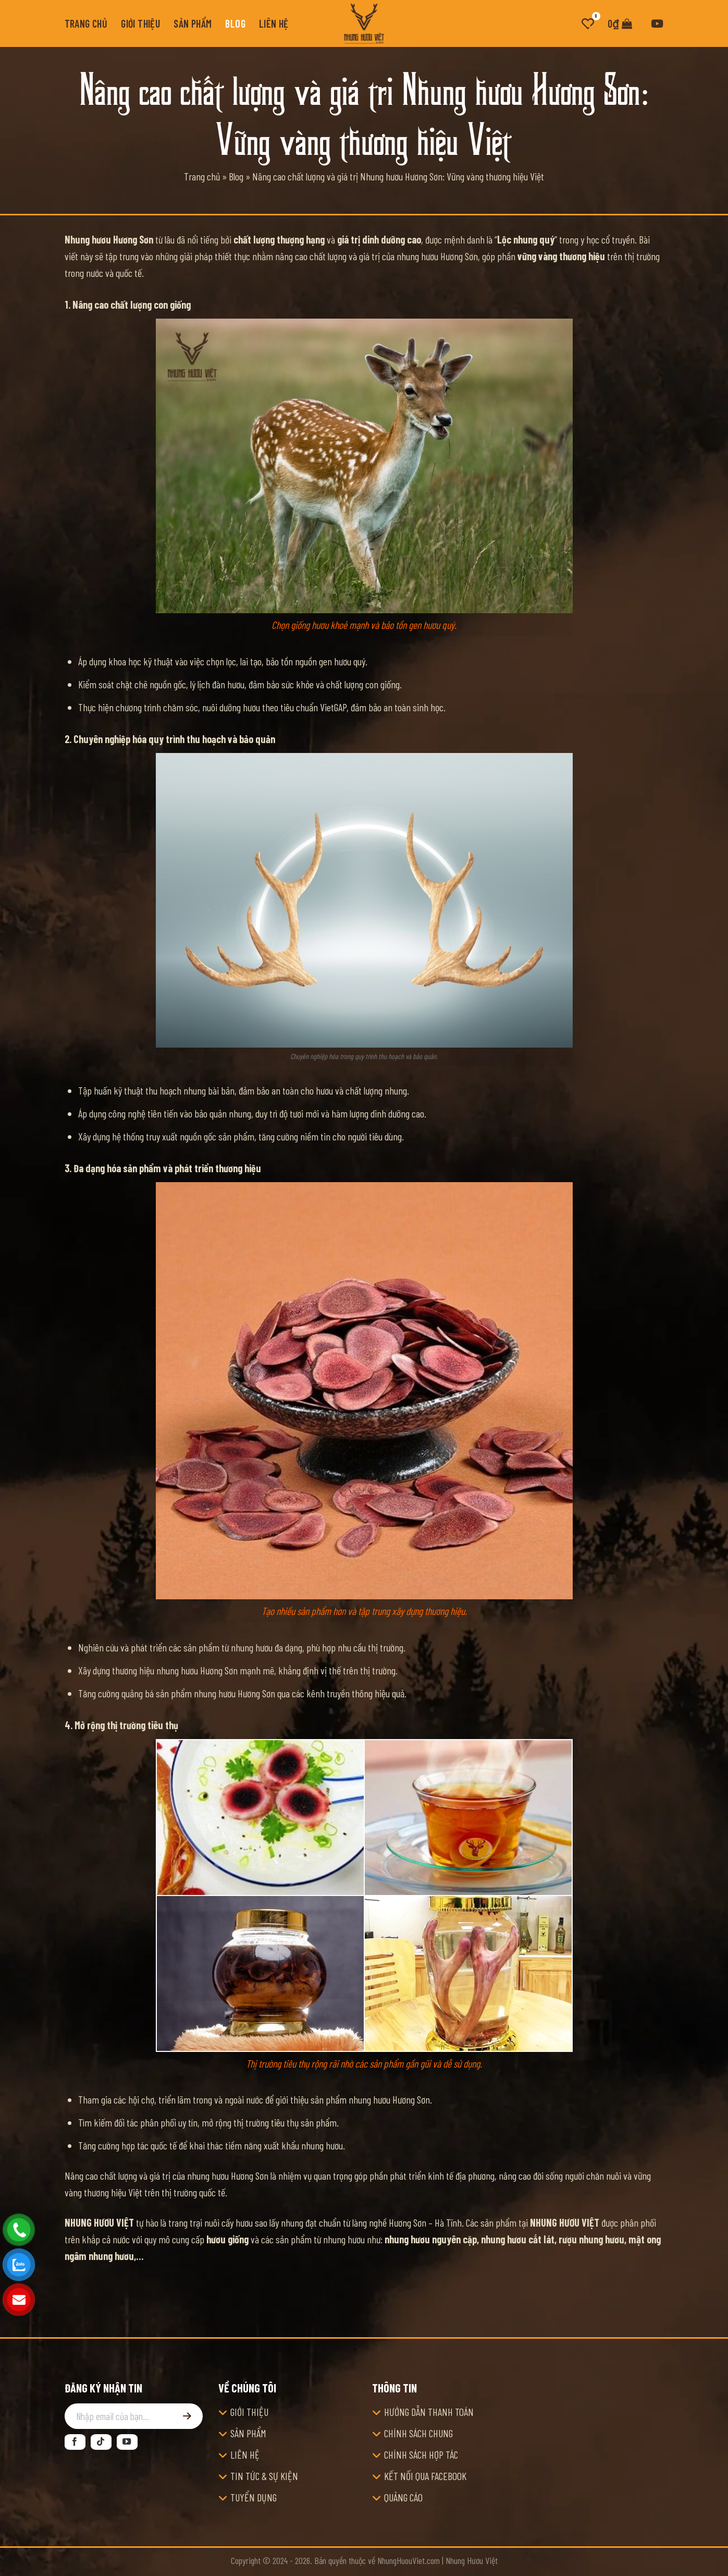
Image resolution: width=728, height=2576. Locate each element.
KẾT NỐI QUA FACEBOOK (425, 2476)
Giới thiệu (140, 23)
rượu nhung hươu (591, 2239)
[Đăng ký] (187, 2416)
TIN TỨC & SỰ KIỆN (264, 2476)
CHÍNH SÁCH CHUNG (418, 2433)
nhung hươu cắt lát (517, 2239)
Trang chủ (86, 23)
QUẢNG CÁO (403, 2497)
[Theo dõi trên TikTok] (101, 2442)
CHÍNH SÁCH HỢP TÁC (421, 2454)
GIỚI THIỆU (249, 2411)
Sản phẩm (193, 23)
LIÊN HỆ (245, 2454)
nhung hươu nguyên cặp (431, 2239)
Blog (235, 23)
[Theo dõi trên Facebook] (75, 2442)
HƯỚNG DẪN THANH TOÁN (429, 2411)
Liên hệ (274, 23)
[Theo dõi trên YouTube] (127, 2442)
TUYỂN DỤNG (253, 2497)
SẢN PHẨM (248, 2433)
